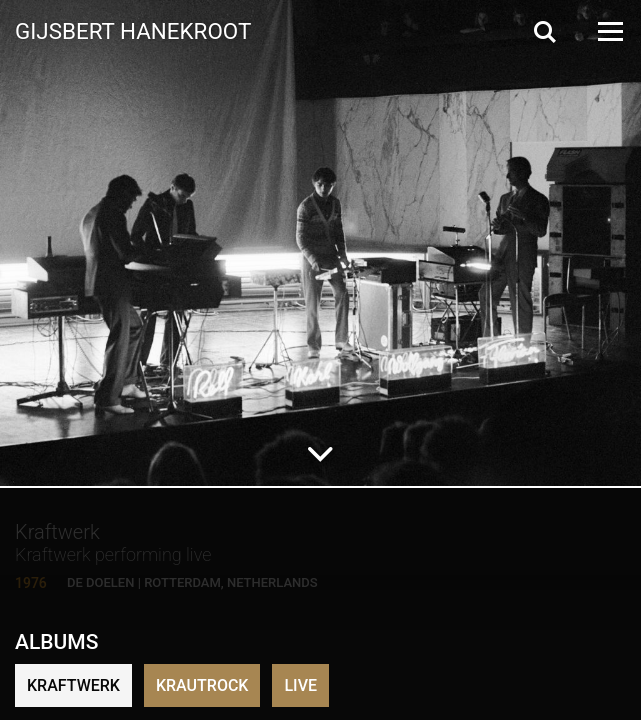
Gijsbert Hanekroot (133, 30)
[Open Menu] (609, 31)
